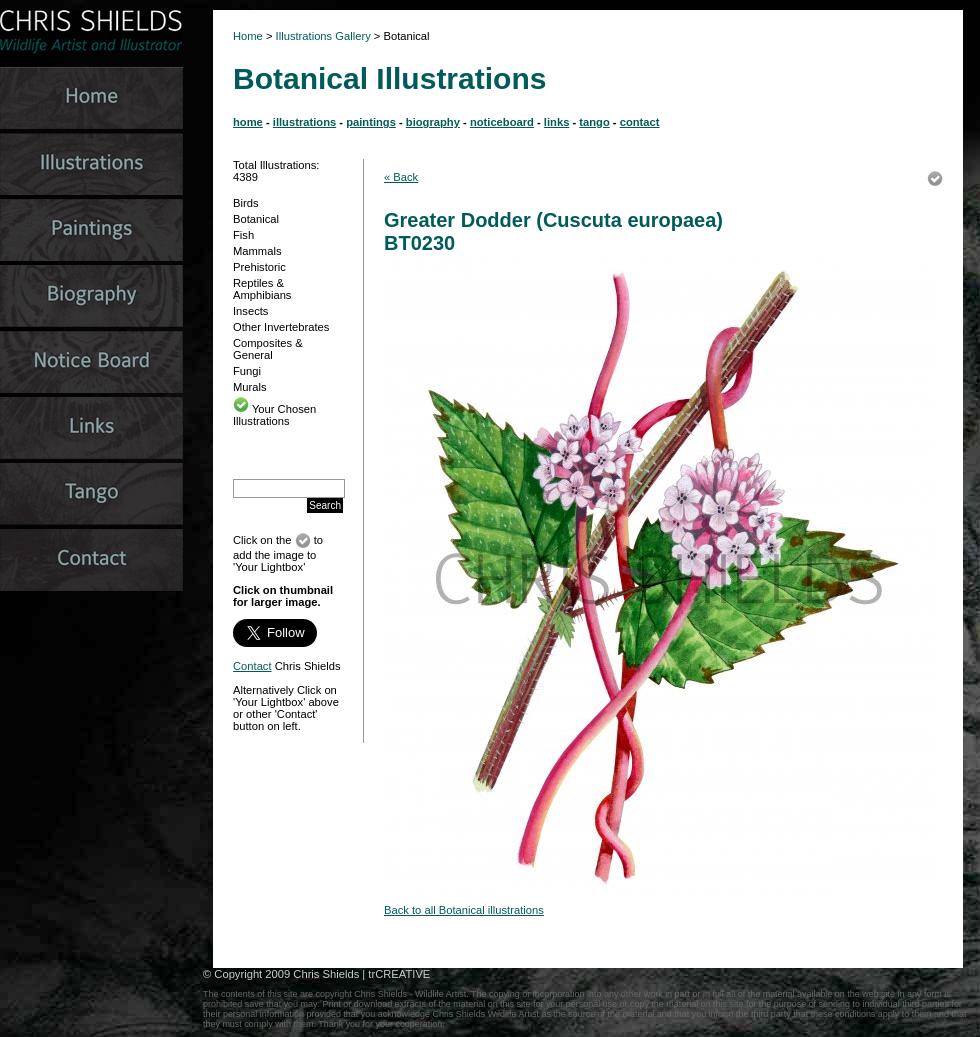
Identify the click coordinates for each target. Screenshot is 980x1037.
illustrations (304, 122)
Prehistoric (259, 267)
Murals (250, 387)
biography (433, 122)
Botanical (256, 219)
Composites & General (268, 349)
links (557, 122)
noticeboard (502, 122)
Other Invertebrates (281, 327)
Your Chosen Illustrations (274, 415)
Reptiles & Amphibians (262, 289)
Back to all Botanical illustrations (464, 910)
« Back (401, 177)
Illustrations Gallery (322, 36)
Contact (252, 666)
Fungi (247, 371)
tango (594, 122)
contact (640, 122)
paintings (371, 122)
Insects (250, 311)
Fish (243, 235)
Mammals (257, 251)
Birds (246, 203)
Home (248, 36)
